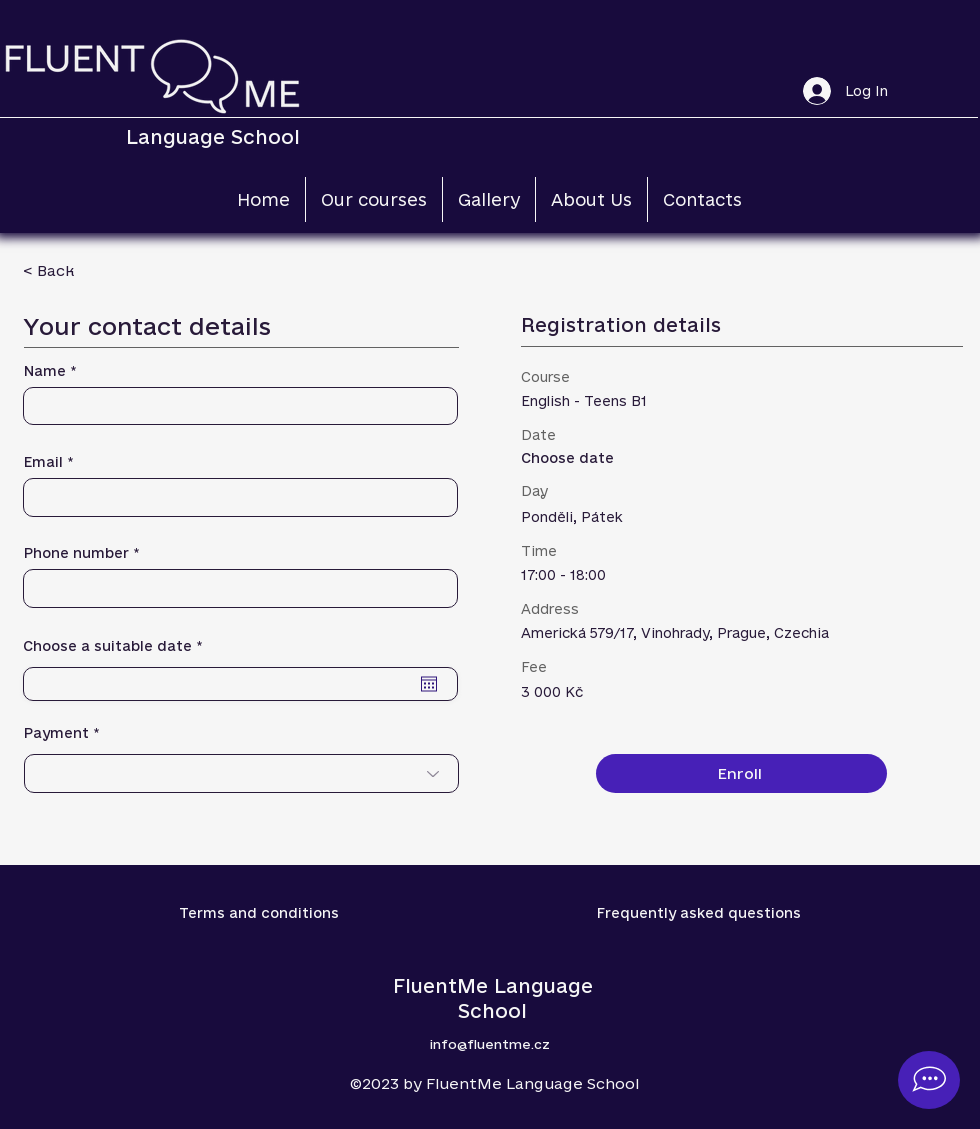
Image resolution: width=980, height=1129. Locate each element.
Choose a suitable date (117, 646)
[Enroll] (741, 773)
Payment (56, 733)
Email (43, 462)
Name (45, 371)
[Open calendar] (429, 684)
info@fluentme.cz (490, 1044)
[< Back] (94, 270)
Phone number (76, 553)
